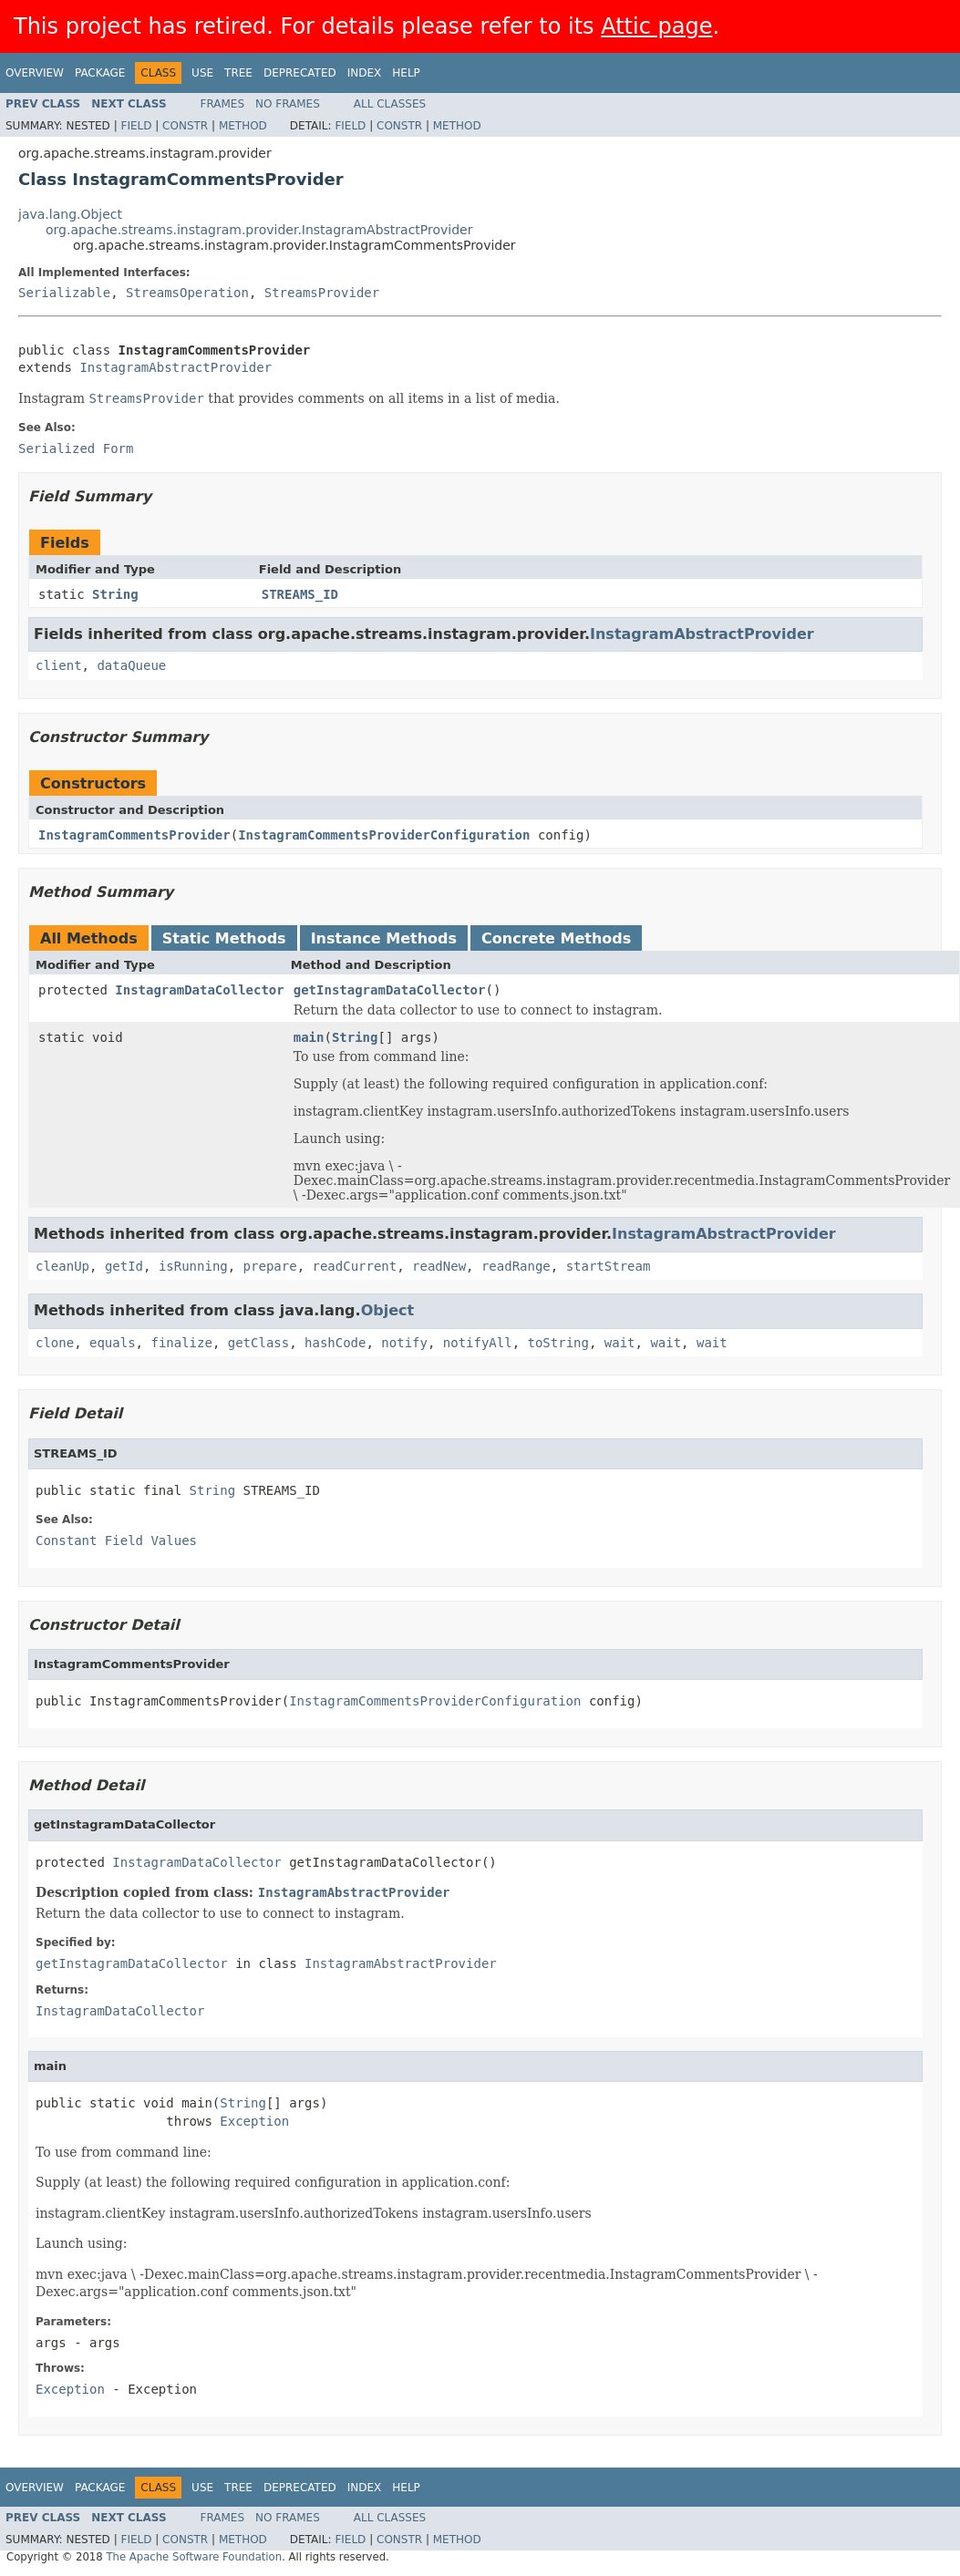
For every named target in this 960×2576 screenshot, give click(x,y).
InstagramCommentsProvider (134, 835)
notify (404, 1342)
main (309, 1037)
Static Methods (224, 938)
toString (558, 1342)
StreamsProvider (321, 292)
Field (135, 125)
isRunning (193, 1266)
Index (364, 73)
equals (112, 1342)
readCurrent (354, 1266)
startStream (608, 1266)
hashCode (335, 1342)
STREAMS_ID (300, 594)
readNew (439, 1266)
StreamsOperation (187, 292)
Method (243, 125)
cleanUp (62, 1266)
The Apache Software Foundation (194, 2556)
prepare (270, 1266)
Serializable (64, 292)
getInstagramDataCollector (390, 990)
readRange (516, 1266)
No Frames (287, 104)
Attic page (656, 26)
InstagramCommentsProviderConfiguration (384, 835)
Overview (34, 73)
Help (406, 73)
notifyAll (477, 1342)
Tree (238, 73)
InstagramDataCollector (199, 990)
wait (619, 1342)
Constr (185, 125)
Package (100, 73)
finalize (181, 1342)
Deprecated (299, 73)
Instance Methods (384, 938)
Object (388, 1310)
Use (202, 73)
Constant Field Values (116, 1540)
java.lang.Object (70, 214)
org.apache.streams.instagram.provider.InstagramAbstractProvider (259, 229)
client (59, 665)
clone (55, 1342)
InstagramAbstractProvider (175, 367)
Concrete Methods (556, 938)
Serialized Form (75, 448)
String (115, 594)
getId (124, 1266)
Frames (223, 104)
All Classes (390, 104)
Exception (254, 2121)
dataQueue (131, 665)
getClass (258, 1342)
